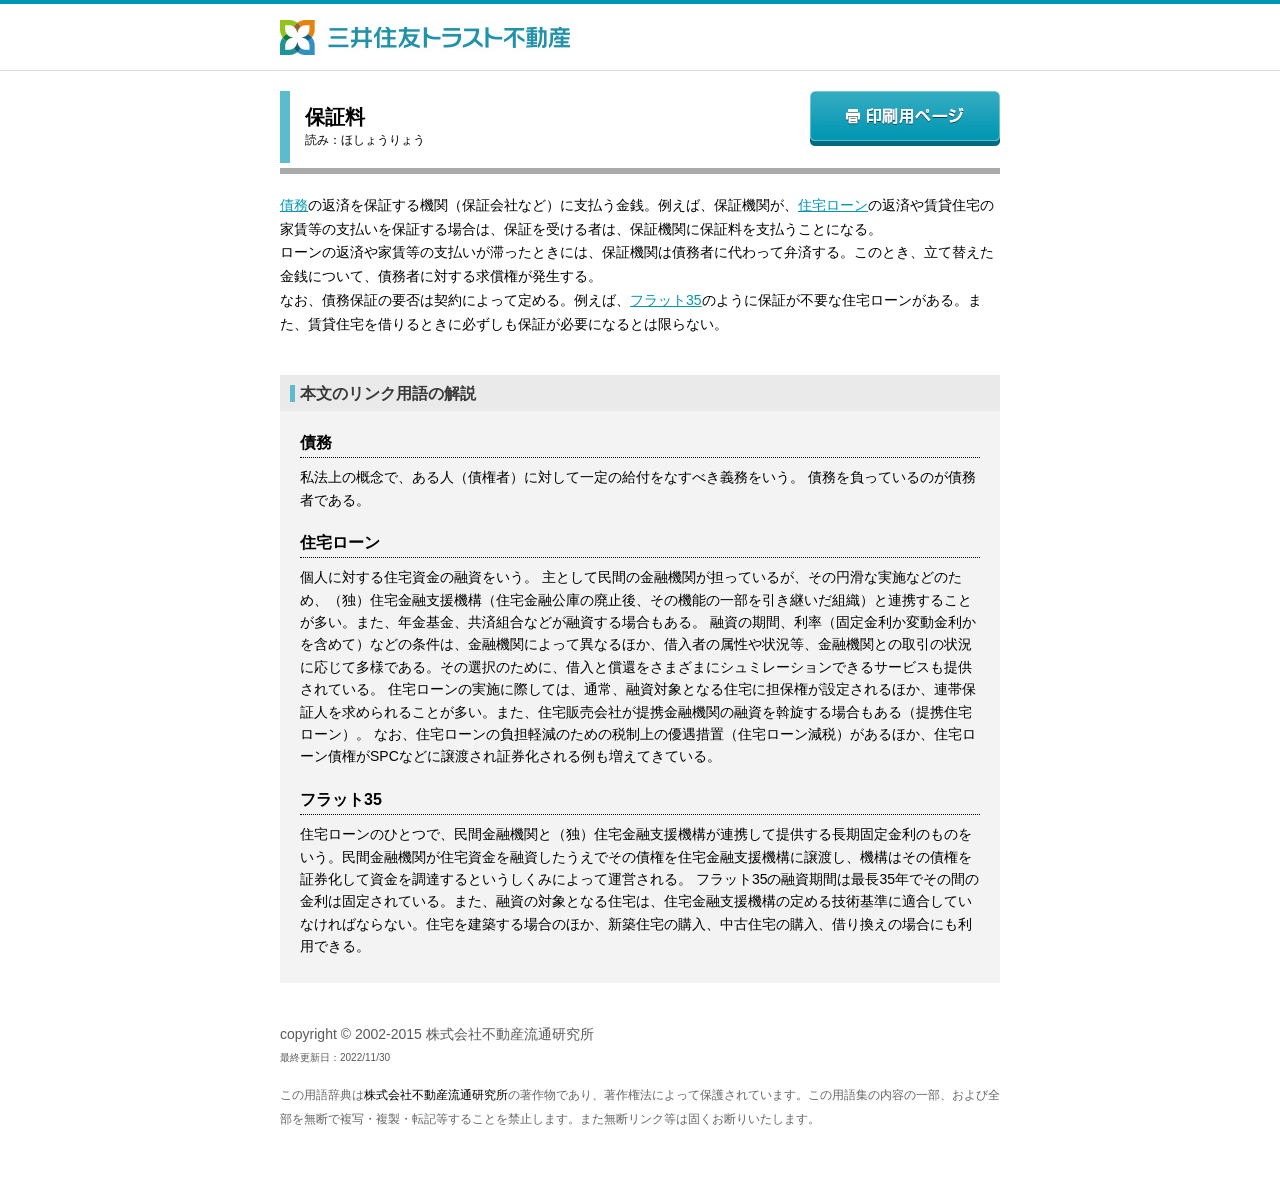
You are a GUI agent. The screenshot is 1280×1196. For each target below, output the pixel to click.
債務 (294, 205)
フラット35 (666, 300)
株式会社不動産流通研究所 (436, 1095)
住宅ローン (833, 205)
